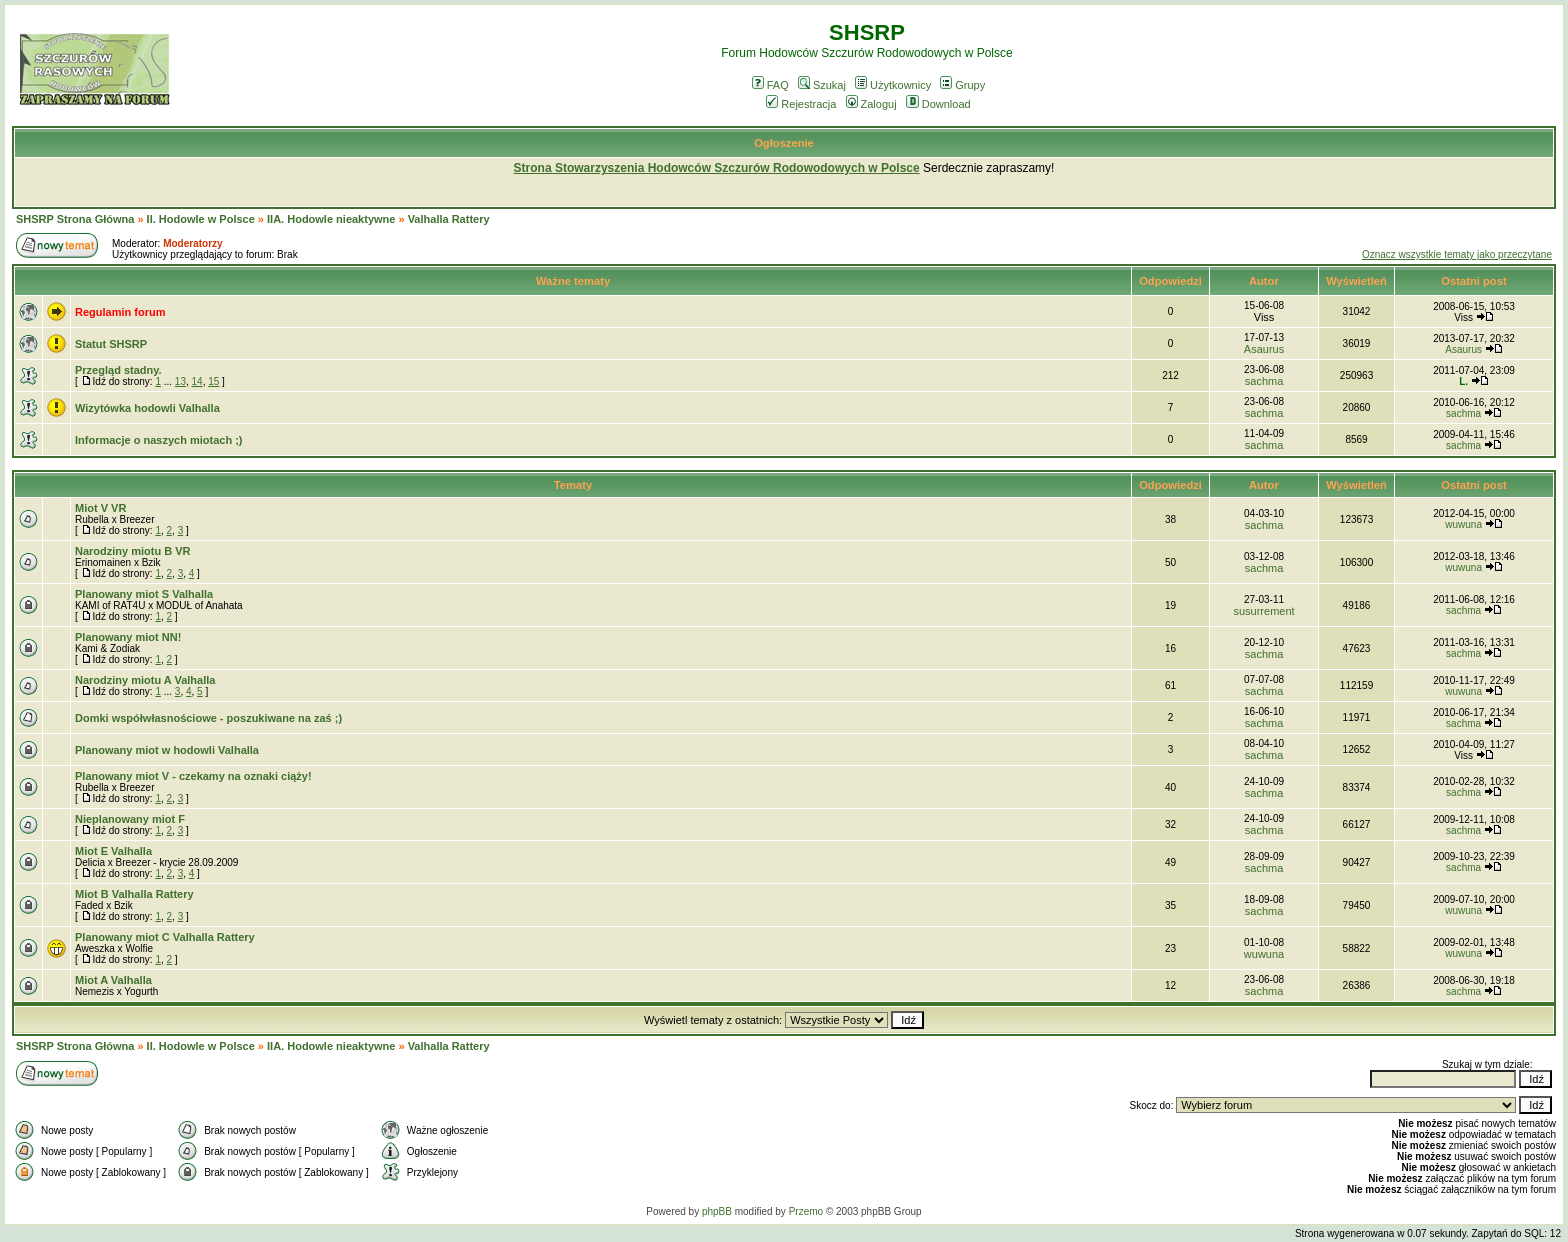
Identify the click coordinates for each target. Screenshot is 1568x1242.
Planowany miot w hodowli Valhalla (167, 750)
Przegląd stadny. (118, 370)
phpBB (717, 1211)
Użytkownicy (893, 85)
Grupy (962, 85)
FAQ (770, 85)
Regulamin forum (120, 312)
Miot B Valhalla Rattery (134, 894)
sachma (1264, 381)
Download (938, 104)
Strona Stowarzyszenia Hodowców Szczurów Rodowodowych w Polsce (717, 168)
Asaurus (1264, 349)
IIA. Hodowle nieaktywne (331, 219)
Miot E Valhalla (113, 851)
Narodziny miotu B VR (133, 551)
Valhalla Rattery (449, 219)
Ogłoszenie (784, 143)
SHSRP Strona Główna (75, 219)
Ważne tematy (573, 281)
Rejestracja (801, 104)
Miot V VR (100, 508)
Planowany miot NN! (128, 637)
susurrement (1263, 611)
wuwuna (1463, 524)
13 (180, 381)
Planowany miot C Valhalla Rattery (165, 937)
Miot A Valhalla (113, 980)
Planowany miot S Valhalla (144, 594)
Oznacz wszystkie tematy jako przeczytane (1457, 254)
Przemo (806, 1211)
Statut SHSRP (111, 344)
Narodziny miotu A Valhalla (145, 680)
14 (197, 381)
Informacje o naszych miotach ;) (158, 440)
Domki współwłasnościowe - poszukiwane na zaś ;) (208, 718)
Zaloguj (871, 104)
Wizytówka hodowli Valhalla (147, 408)
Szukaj (822, 85)
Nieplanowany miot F (130, 819)
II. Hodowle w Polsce (201, 219)
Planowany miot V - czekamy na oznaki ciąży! (193, 776)
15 (213, 381)
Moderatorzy (192, 243)
